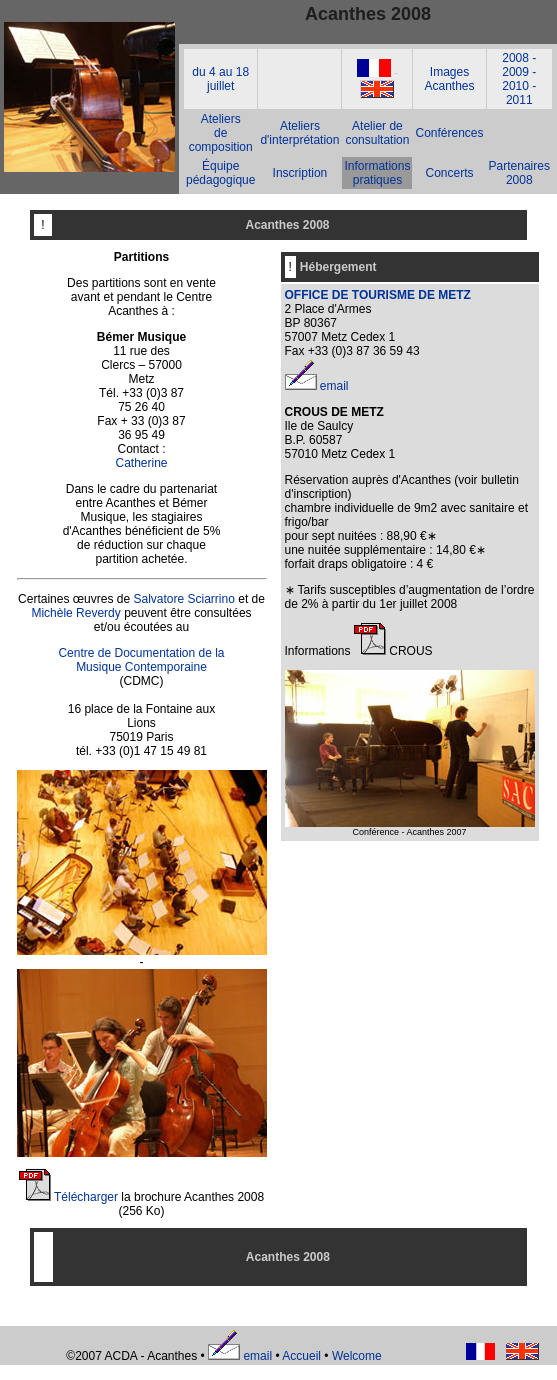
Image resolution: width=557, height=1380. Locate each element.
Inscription (300, 173)
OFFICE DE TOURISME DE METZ (378, 295)
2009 (515, 72)
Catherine (141, 463)
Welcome (357, 1356)
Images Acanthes (449, 79)
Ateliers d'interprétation (299, 133)
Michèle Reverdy (75, 613)
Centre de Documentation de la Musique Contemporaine (141, 660)
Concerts (449, 173)
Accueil (301, 1356)
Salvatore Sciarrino (183, 599)
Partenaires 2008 (519, 173)
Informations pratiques (377, 173)
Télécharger (86, 1197)
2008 (515, 58)
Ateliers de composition (221, 133)
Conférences (449, 133)
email (334, 386)
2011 (519, 100)
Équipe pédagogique (220, 173)
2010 (515, 86)
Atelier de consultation (377, 133)
